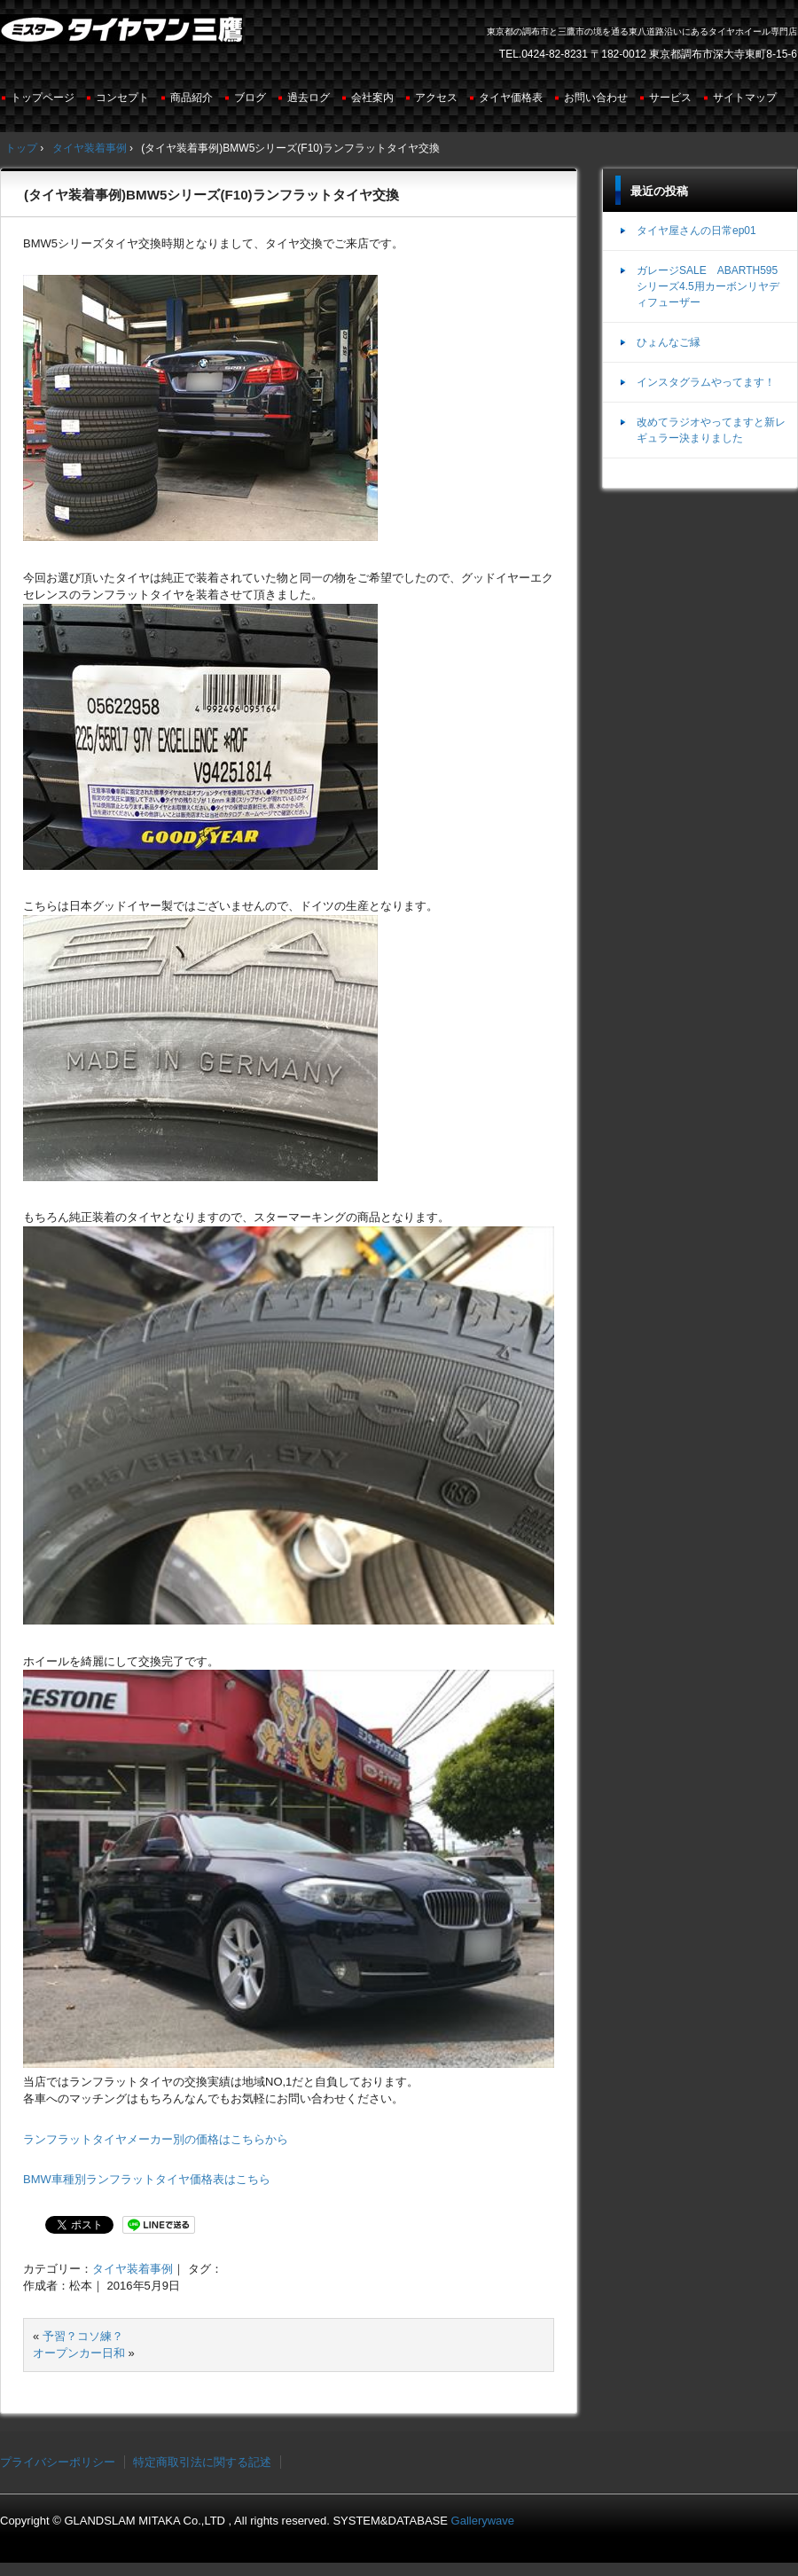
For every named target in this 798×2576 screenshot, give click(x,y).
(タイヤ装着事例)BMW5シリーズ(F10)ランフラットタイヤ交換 (211, 194)
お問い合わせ (596, 97)
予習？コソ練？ (83, 2336)
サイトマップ (745, 97)
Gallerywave (483, 2520)
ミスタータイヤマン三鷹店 (123, 36)
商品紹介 (191, 97)
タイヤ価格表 (511, 97)
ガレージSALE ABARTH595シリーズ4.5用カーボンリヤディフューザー (708, 286)
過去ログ (308, 97)
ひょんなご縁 (668, 342)
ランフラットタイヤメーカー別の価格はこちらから (155, 2139)
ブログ (250, 97)
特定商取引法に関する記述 (202, 2462)
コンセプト (122, 97)
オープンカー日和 (79, 2353)
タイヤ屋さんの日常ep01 (696, 230)
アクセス (436, 97)
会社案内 (372, 97)
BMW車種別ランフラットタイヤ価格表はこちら (146, 2179)
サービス (670, 97)
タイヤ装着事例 (132, 2268)
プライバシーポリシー (57, 2462)
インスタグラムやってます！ (706, 382)
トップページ (42, 97)
